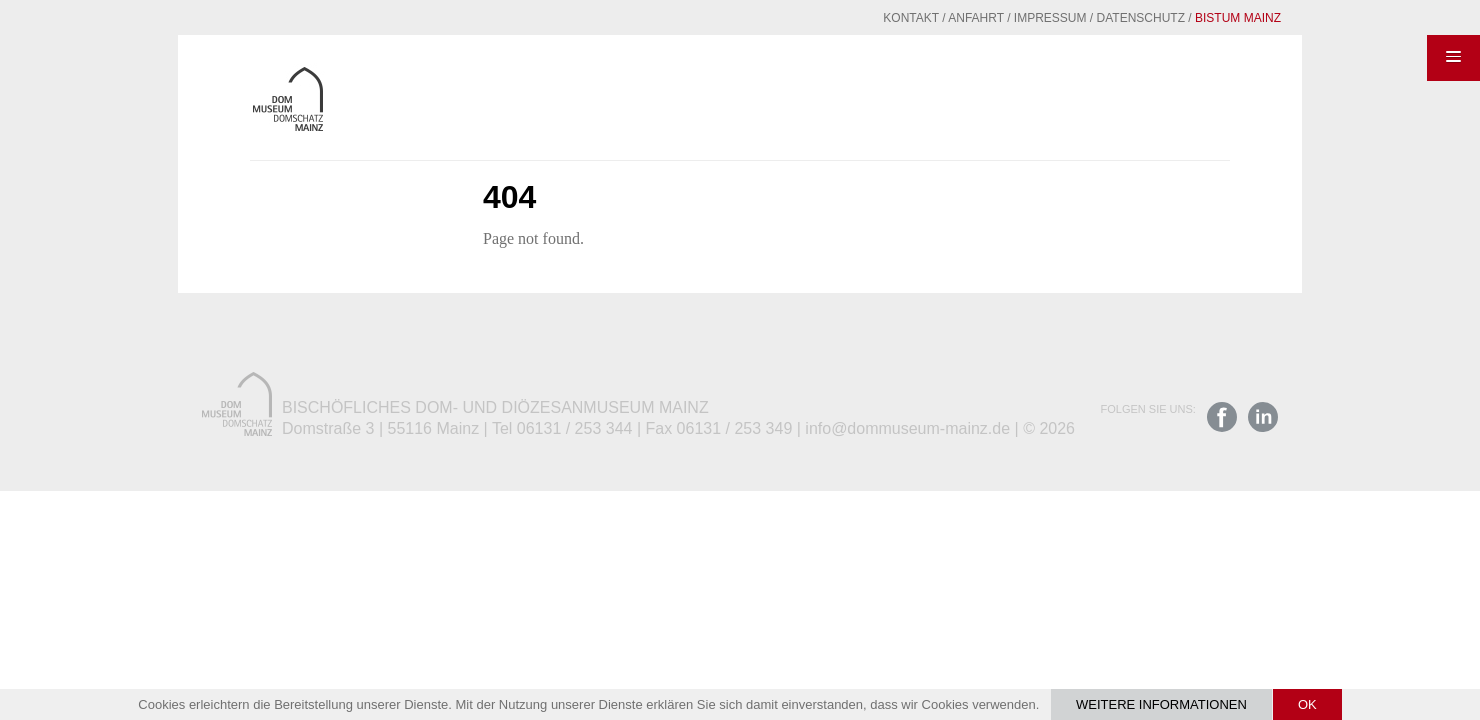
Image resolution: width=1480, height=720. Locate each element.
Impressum (1001, 18)
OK (1307, 704)
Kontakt (862, 18)
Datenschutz (1092, 18)
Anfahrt (927, 18)
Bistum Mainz (1189, 18)
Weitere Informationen (1161, 704)
